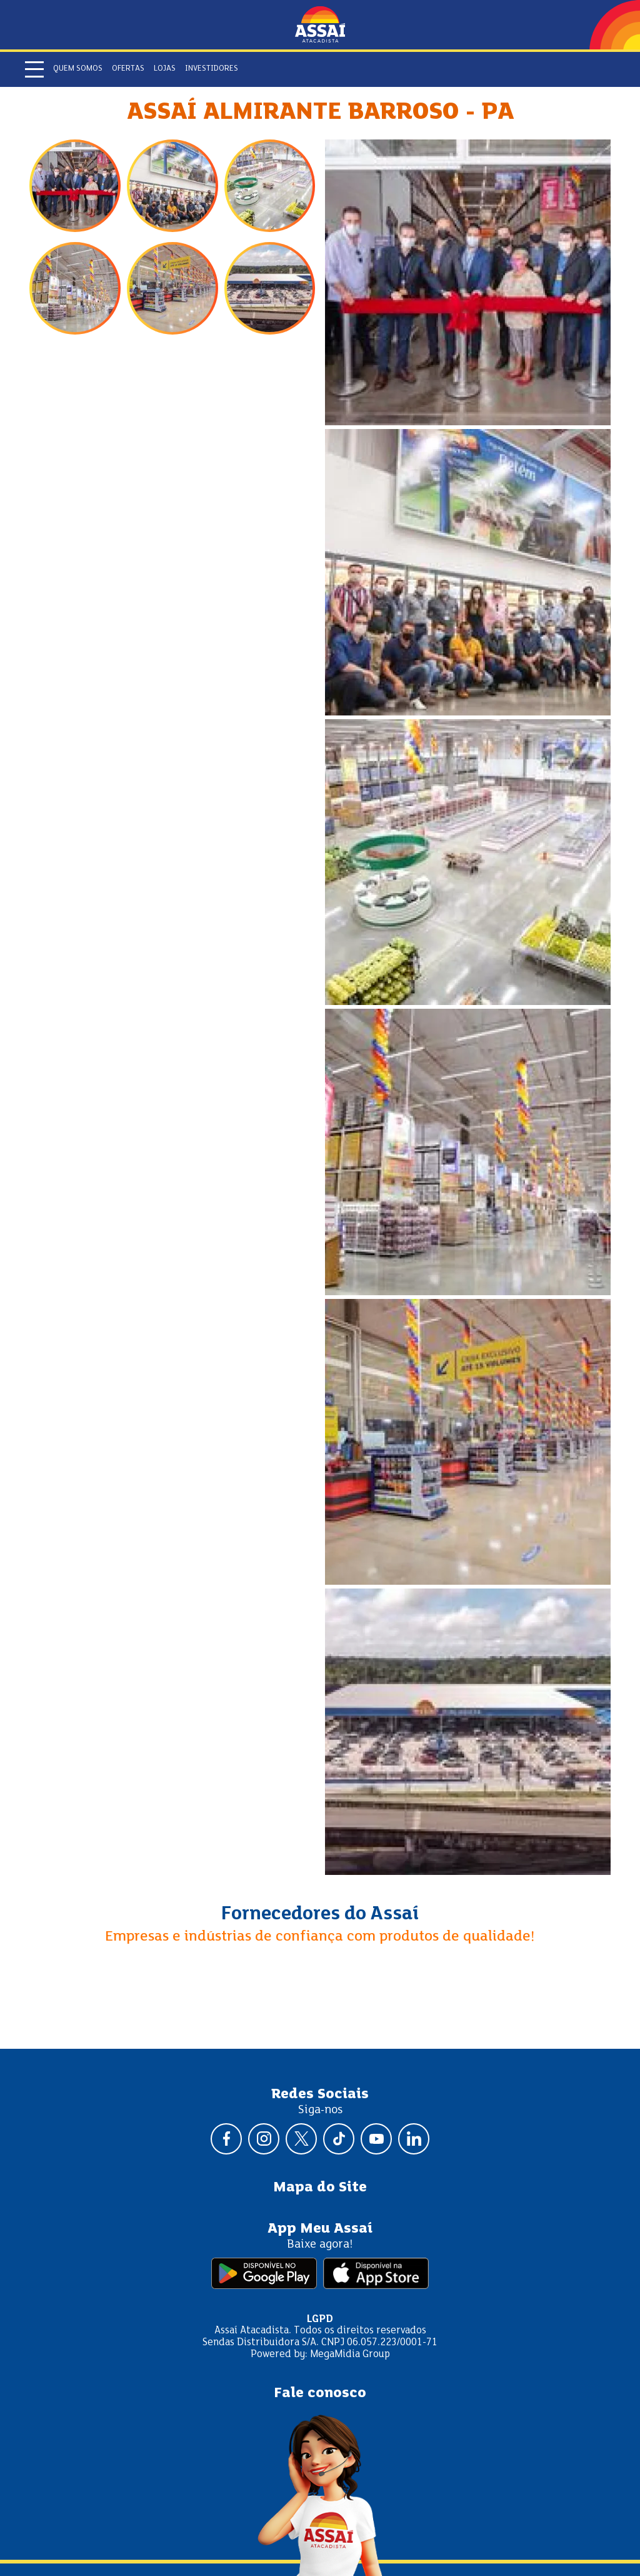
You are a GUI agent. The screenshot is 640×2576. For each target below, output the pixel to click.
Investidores (211, 68)
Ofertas (128, 68)
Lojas (165, 68)
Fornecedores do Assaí (320, 1914)
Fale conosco (320, 2393)
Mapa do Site (320, 2187)
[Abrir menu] (34, 69)
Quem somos (77, 68)
